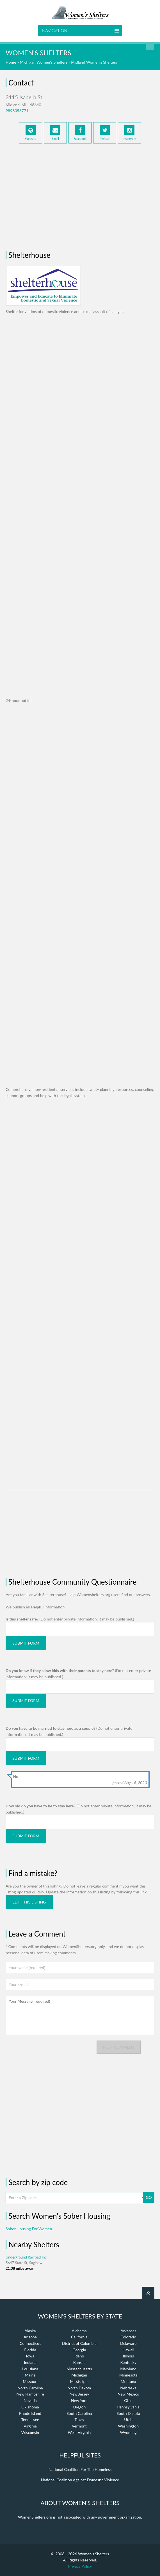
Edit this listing (29, 1902)
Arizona (30, 2336)
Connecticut (30, 2343)
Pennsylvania (128, 2407)
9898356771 (17, 110)
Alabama (79, 2330)
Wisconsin (30, 2432)
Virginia (30, 2426)
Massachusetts (79, 2368)
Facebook (80, 132)
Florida (30, 2349)
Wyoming (128, 2432)
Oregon (79, 2407)
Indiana (30, 2362)
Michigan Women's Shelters (44, 62)
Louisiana (30, 2368)
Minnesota (128, 2375)
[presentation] (48, 2051)
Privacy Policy (80, 2566)
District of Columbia (79, 2343)
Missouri (30, 2381)
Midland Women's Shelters (94, 62)
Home (11, 62)
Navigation (54, 30)
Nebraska (128, 2387)
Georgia (79, 2349)
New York (79, 2400)
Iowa (30, 2356)
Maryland (128, 2368)
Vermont (79, 2426)
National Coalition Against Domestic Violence (80, 2479)
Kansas (79, 2362)
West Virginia (79, 2432)
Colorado (128, 2336)
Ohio (128, 2400)
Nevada (30, 2400)
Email (55, 132)
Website (30, 132)
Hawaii (128, 2349)
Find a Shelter (150, 46)
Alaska (30, 2330)
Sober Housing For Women (29, 2228)
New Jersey (79, 2394)
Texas (79, 2419)
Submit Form (25, 1643)
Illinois (128, 2356)
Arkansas (128, 2330)
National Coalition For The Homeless (80, 2469)
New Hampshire (30, 2394)
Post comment (118, 2047)
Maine (30, 2375)
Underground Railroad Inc (26, 2257)
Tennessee (30, 2419)
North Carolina (30, 2387)
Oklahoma (30, 2407)
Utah (128, 2419)
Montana (128, 2381)
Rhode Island (30, 2413)
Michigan (79, 2375)
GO (149, 2197)
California (79, 2336)
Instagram (129, 132)
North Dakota (79, 2387)
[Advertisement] (80, 195)
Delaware (128, 2343)
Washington (128, 2426)
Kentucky (128, 2362)
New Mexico (128, 2394)
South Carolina (79, 2413)
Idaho (79, 2356)
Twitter (105, 132)
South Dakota (128, 2413)
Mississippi (79, 2381)
